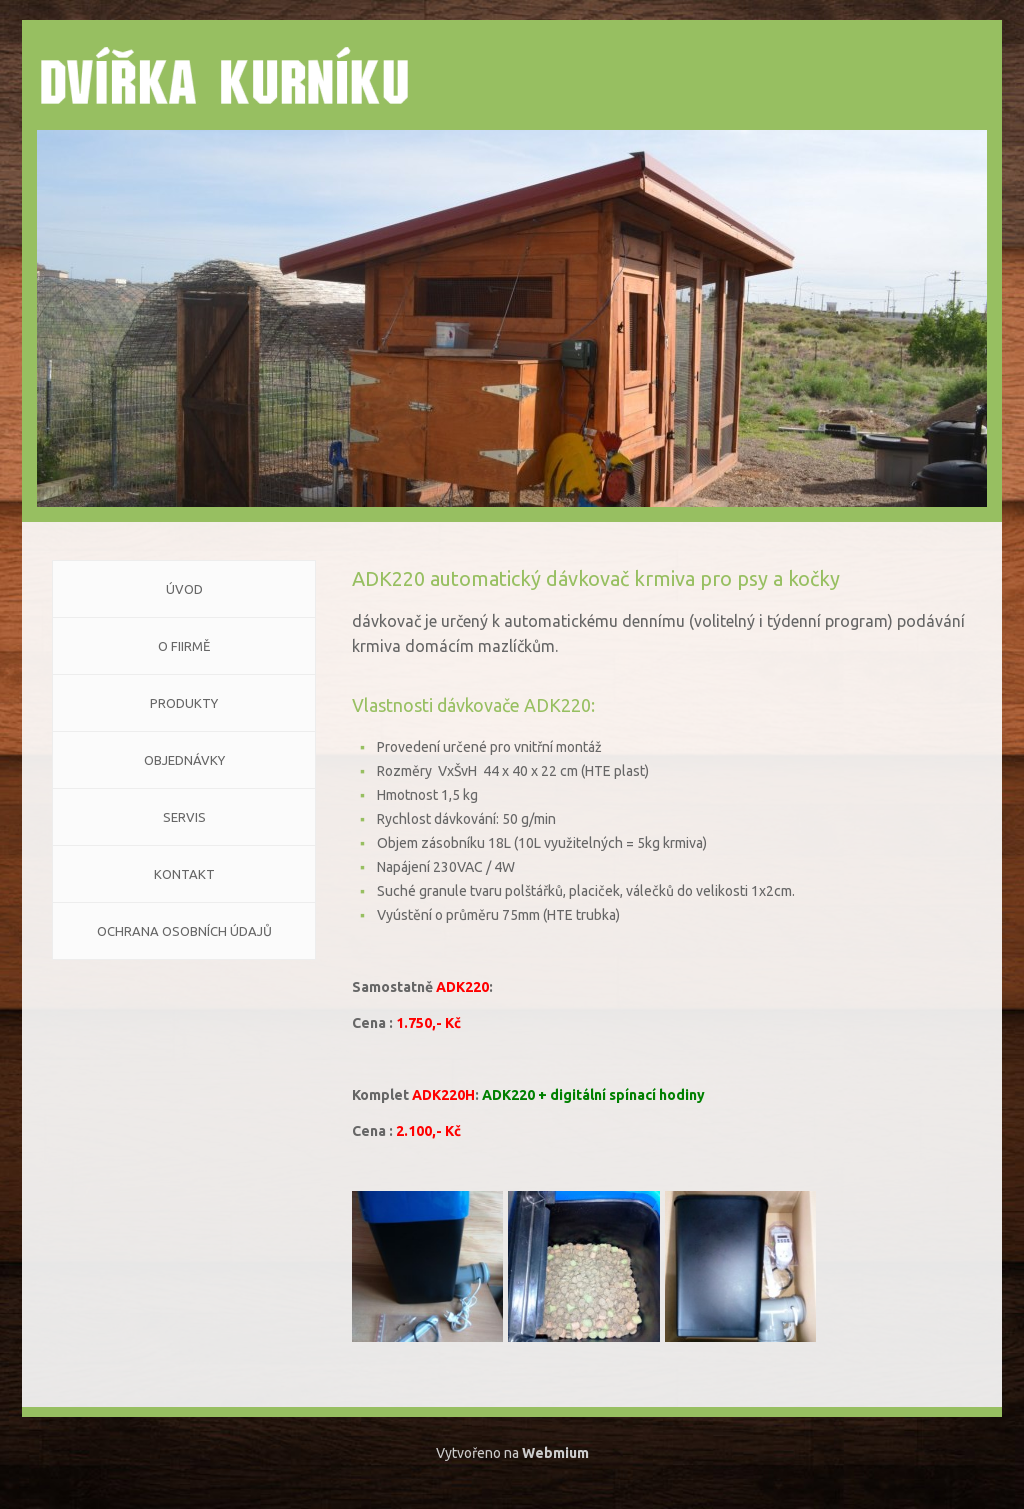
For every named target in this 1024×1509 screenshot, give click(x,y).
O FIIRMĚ (184, 646)
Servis (184, 817)
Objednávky (184, 760)
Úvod (184, 589)
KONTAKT (184, 874)
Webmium (555, 1453)
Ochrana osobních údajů (184, 931)
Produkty (184, 703)
